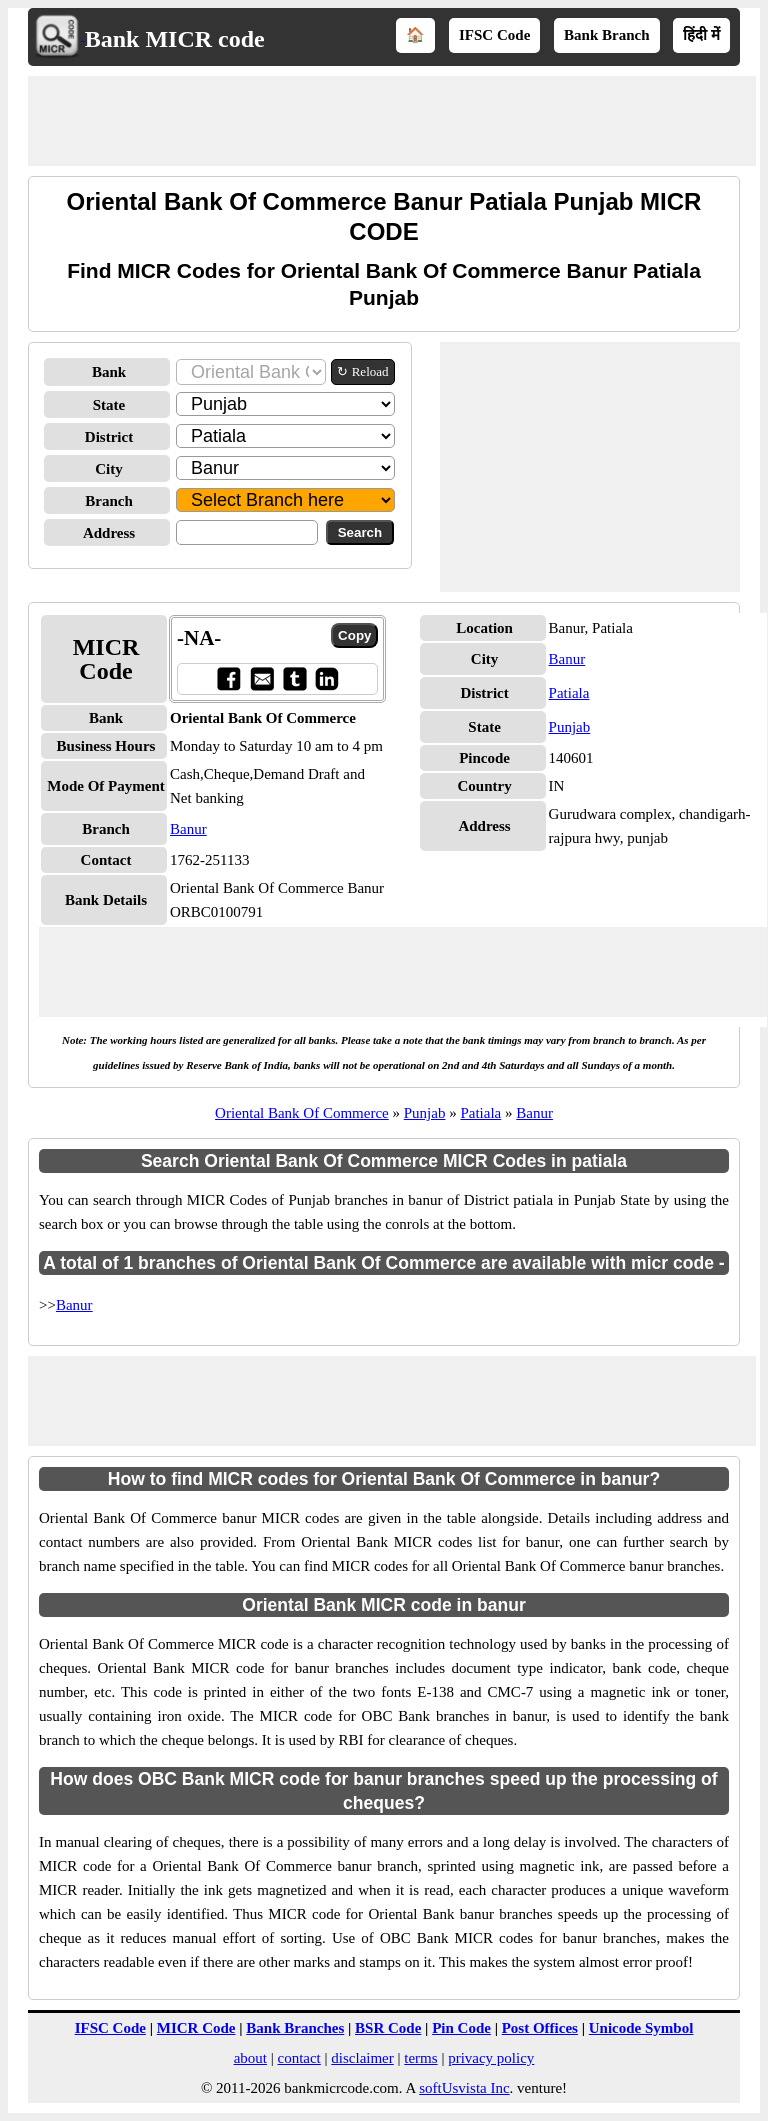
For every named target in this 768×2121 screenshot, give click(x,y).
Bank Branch (606, 35)
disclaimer (362, 2058)
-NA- (199, 638)
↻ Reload (362, 371)
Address (109, 533)
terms (420, 2058)
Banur (188, 829)
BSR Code (388, 2028)
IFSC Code (494, 35)
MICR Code (196, 2028)
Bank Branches (295, 2028)
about (250, 2058)
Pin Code (461, 2028)
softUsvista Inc (464, 2088)
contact (298, 2058)
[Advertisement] (392, 121)
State (109, 405)
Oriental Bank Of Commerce (302, 1113)
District (109, 437)
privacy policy (491, 2058)
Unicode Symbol (641, 2028)
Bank (109, 372)
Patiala (569, 693)
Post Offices (540, 2028)
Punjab (570, 727)
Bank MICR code (175, 39)
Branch (109, 501)
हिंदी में (701, 35)
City (109, 469)
